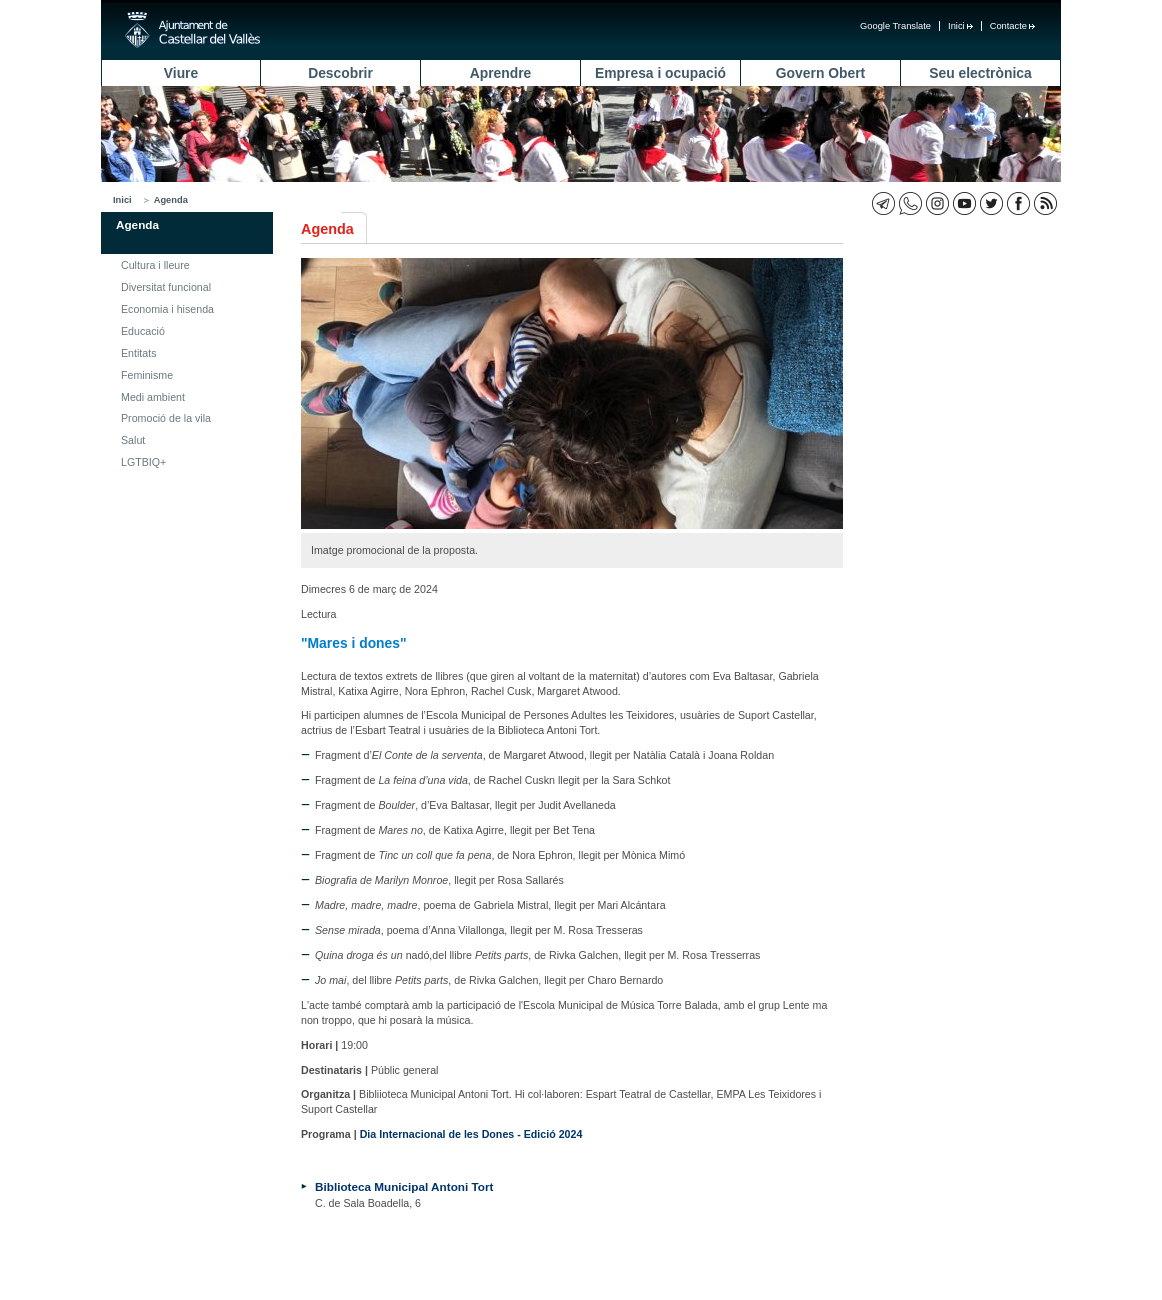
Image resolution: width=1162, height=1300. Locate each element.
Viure (181, 73)
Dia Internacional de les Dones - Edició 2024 (471, 1134)
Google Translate (895, 26)
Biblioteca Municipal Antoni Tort (404, 1186)
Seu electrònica (980, 73)
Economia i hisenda (167, 309)
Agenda (171, 200)
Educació (143, 331)
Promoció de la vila (166, 418)
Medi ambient (153, 397)
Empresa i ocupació (660, 73)
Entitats (139, 353)
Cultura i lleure (155, 265)
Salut (133, 440)
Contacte (1012, 26)
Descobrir (340, 73)
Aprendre (501, 73)
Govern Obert (820, 73)
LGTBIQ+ (143, 462)
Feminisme (147, 375)
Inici (960, 26)
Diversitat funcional (166, 287)
